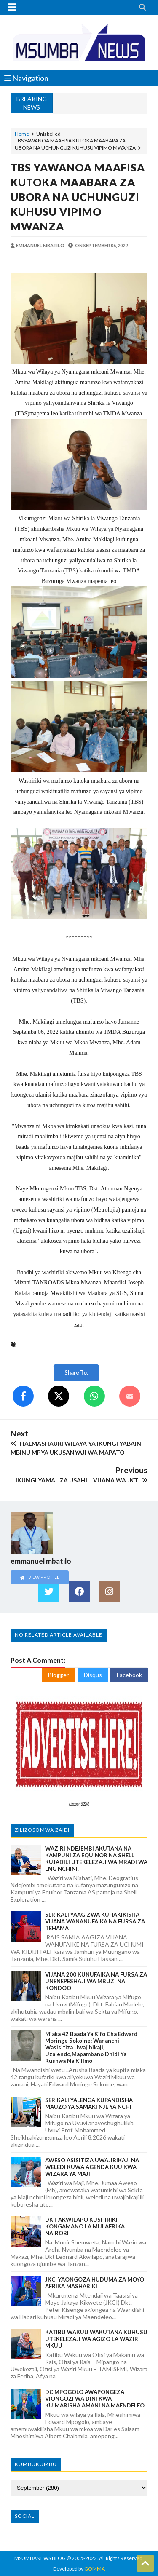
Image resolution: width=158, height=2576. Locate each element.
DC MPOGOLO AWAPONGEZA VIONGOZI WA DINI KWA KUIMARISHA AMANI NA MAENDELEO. (95, 2399)
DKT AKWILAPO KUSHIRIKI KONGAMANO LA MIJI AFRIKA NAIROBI (85, 2226)
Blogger (58, 1674)
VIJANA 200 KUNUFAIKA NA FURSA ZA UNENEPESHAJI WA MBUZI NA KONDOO (96, 1981)
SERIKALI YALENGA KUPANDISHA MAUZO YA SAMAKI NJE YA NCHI (89, 2103)
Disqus (93, 1674)
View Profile (39, 1577)
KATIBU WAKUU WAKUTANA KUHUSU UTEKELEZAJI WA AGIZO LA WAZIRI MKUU (96, 2339)
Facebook (129, 1674)
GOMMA (94, 2568)
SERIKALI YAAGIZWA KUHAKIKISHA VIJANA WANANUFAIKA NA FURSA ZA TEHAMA (95, 1921)
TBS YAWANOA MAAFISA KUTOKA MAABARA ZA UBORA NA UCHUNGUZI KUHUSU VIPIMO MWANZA (78, 197)
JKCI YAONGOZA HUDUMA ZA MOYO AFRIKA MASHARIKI (94, 2283)
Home (22, 134)
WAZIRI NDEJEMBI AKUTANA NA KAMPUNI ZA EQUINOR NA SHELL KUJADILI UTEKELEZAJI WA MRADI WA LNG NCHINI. (96, 1858)
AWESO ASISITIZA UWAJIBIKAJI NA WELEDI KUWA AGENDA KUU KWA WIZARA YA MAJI (92, 2167)
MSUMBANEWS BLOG (40, 2558)
